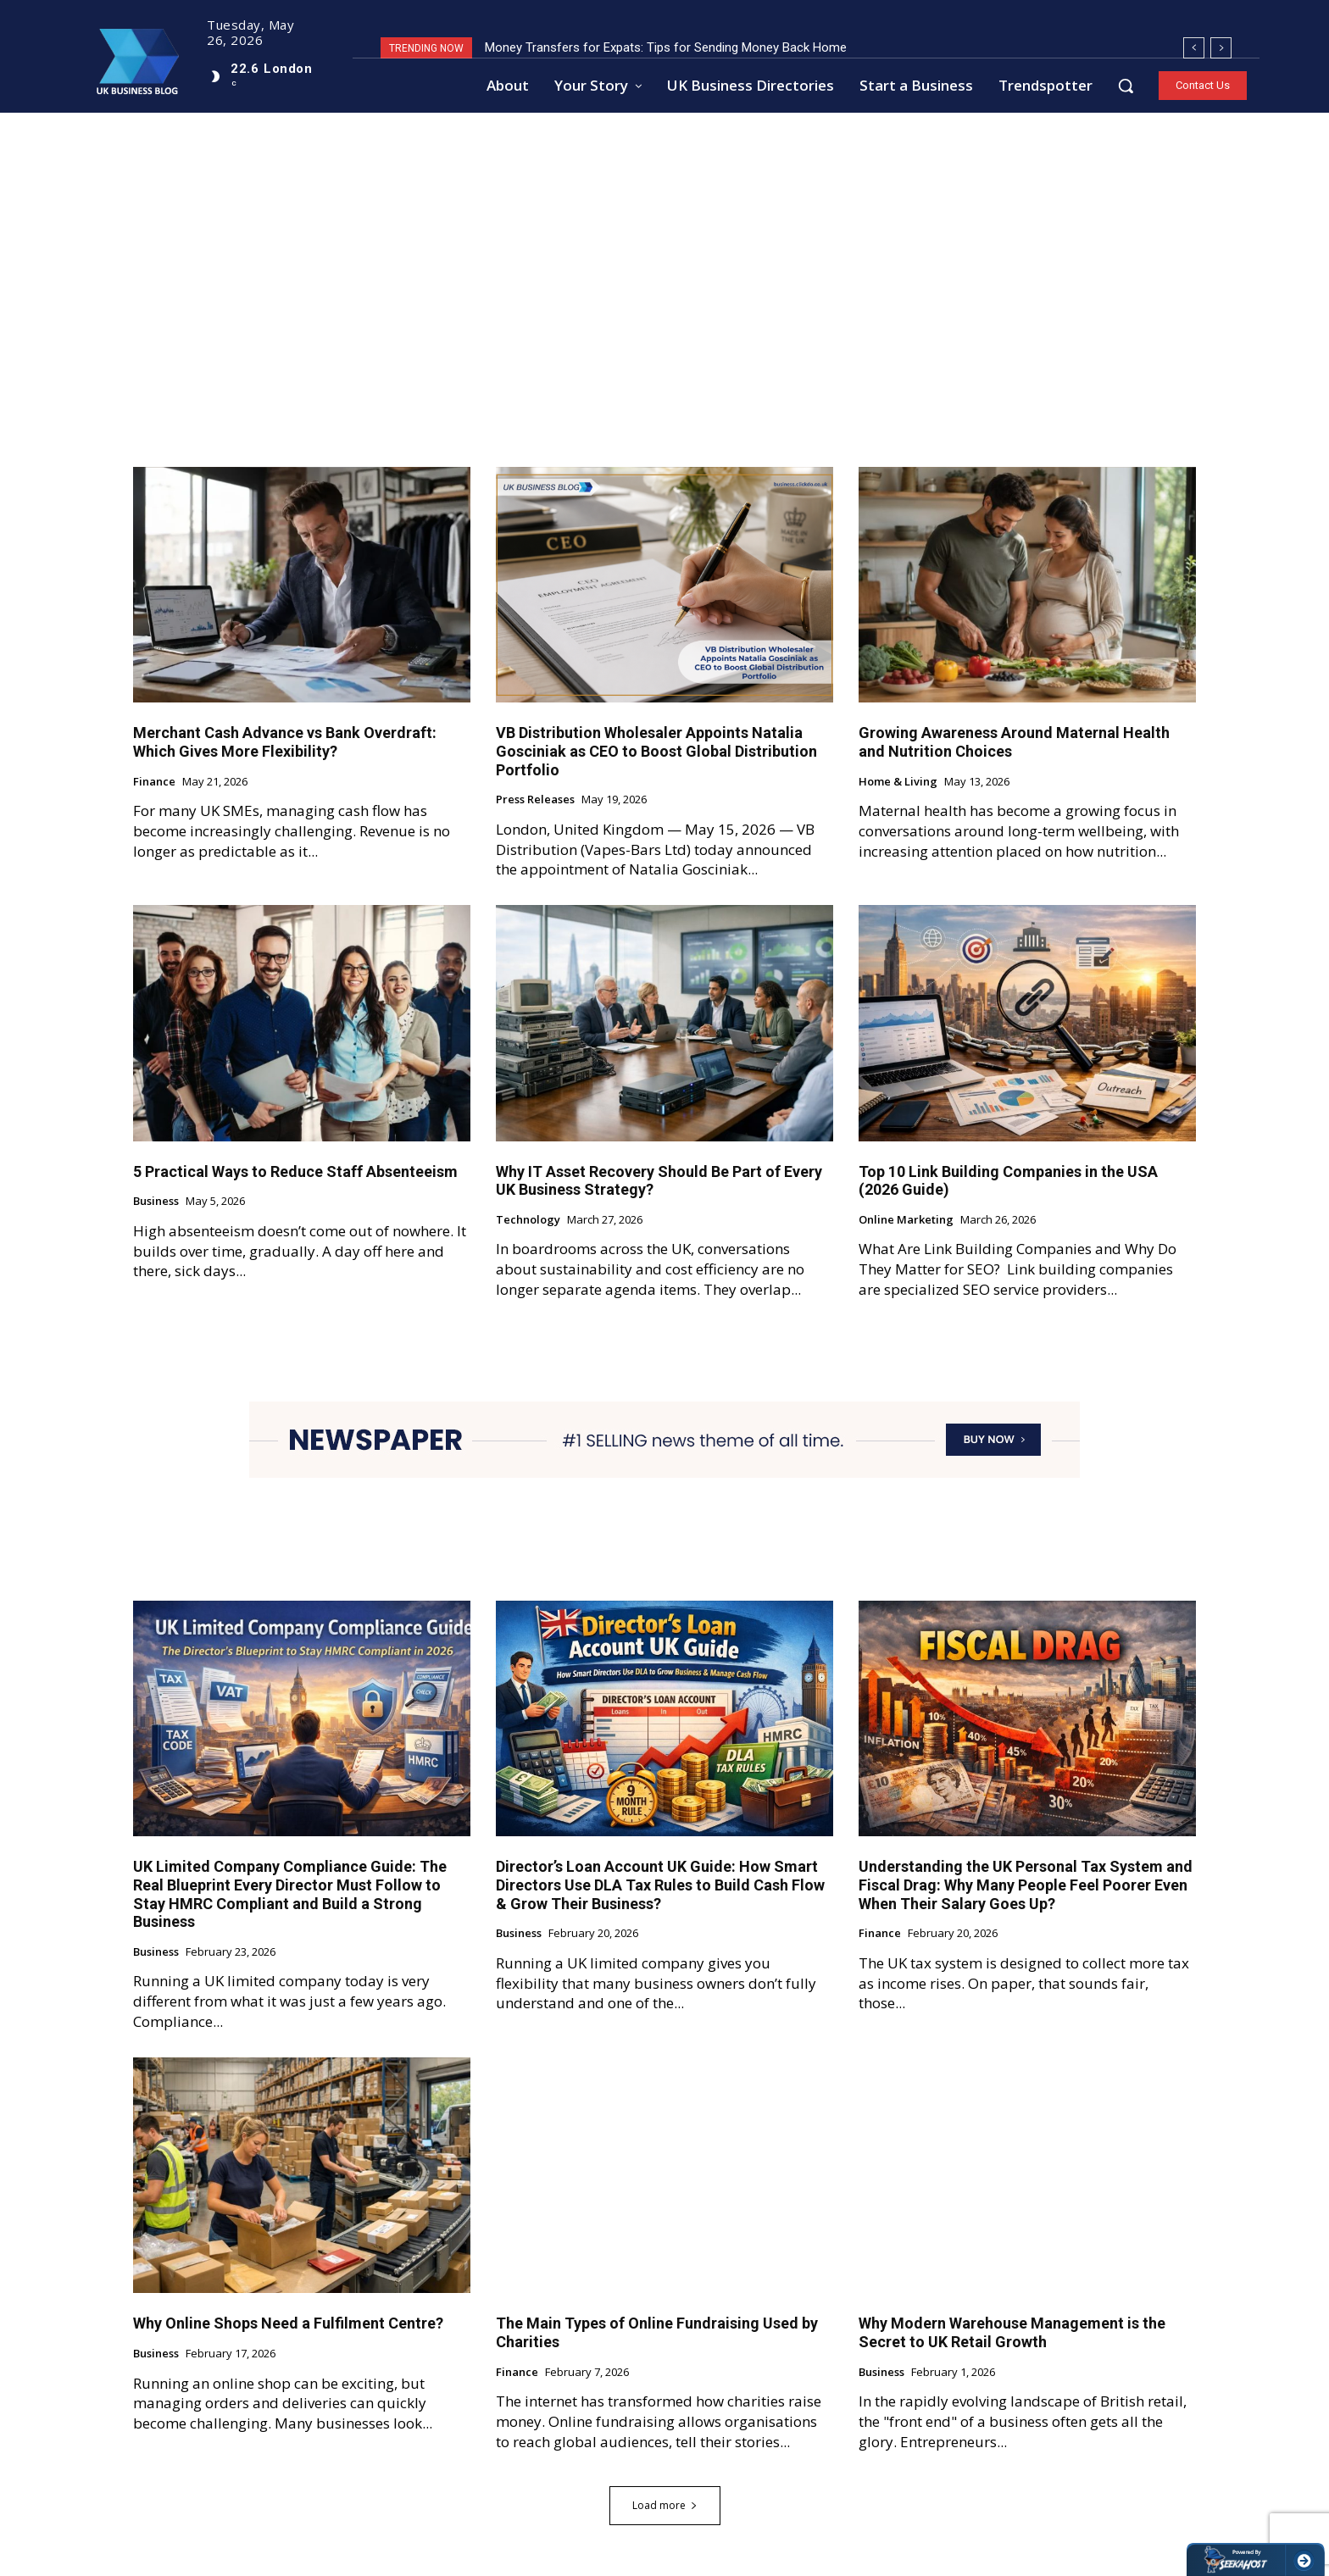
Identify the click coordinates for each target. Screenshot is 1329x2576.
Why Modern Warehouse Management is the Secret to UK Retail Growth (1012, 2333)
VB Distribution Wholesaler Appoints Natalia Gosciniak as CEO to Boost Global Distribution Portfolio (656, 751)
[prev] (1193, 47)
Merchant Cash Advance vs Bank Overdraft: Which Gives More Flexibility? (285, 742)
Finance (154, 782)
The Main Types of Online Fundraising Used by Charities (657, 2333)
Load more (665, 2505)
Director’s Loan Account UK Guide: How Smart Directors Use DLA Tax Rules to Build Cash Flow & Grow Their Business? (660, 1885)
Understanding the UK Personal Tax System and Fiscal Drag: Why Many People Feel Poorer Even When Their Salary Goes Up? (1026, 1885)
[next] (1221, 47)
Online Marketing (906, 1221)
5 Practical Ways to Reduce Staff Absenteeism (295, 1171)
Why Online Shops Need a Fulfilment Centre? (288, 2324)
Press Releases (535, 801)
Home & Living (898, 782)
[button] (1125, 85)
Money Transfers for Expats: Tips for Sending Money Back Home (666, 47)
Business (156, 1202)
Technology (528, 1221)
